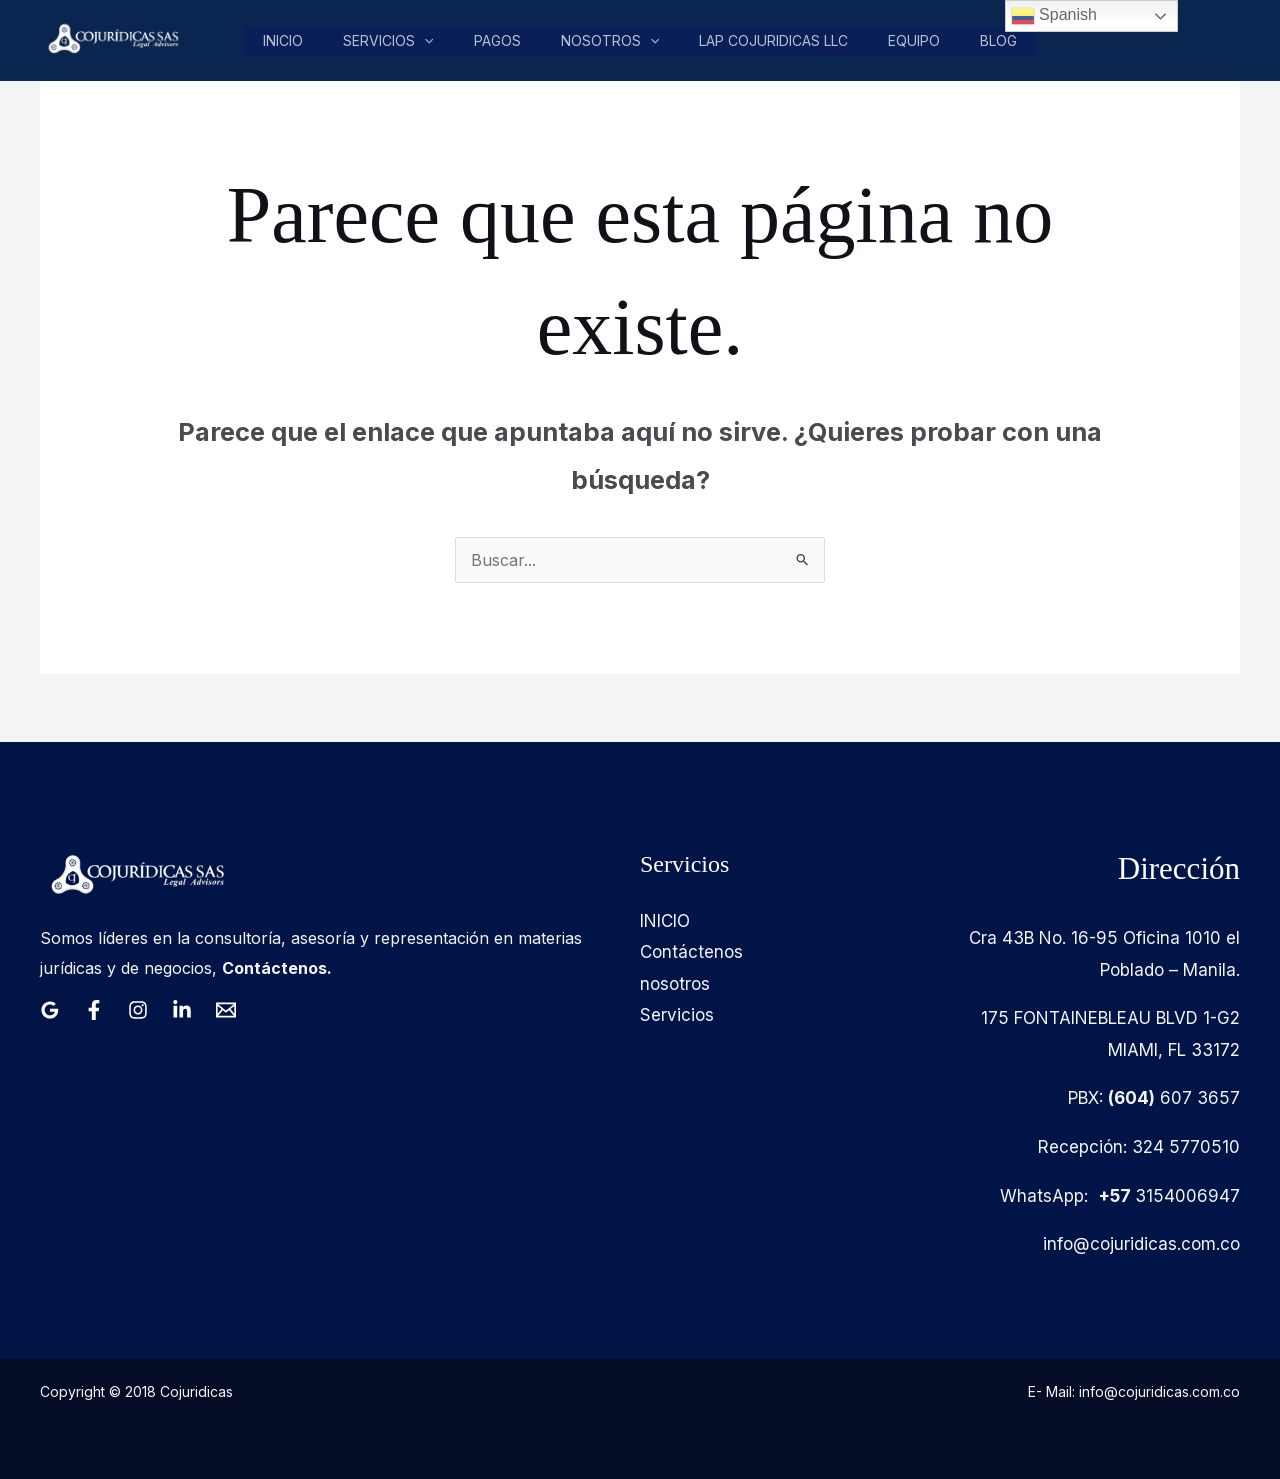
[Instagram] (138, 1010)
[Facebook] (94, 1010)
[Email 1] (226, 1010)
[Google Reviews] (50, 1010)
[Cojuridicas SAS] (111, 39)
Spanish (1054, 16)
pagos (502, 40)
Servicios (395, 41)
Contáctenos (691, 952)
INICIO (665, 921)
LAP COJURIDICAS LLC (776, 40)
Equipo (916, 40)
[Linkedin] (182, 1010)
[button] (431, 41)
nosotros (614, 41)
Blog (999, 40)
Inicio (291, 40)
